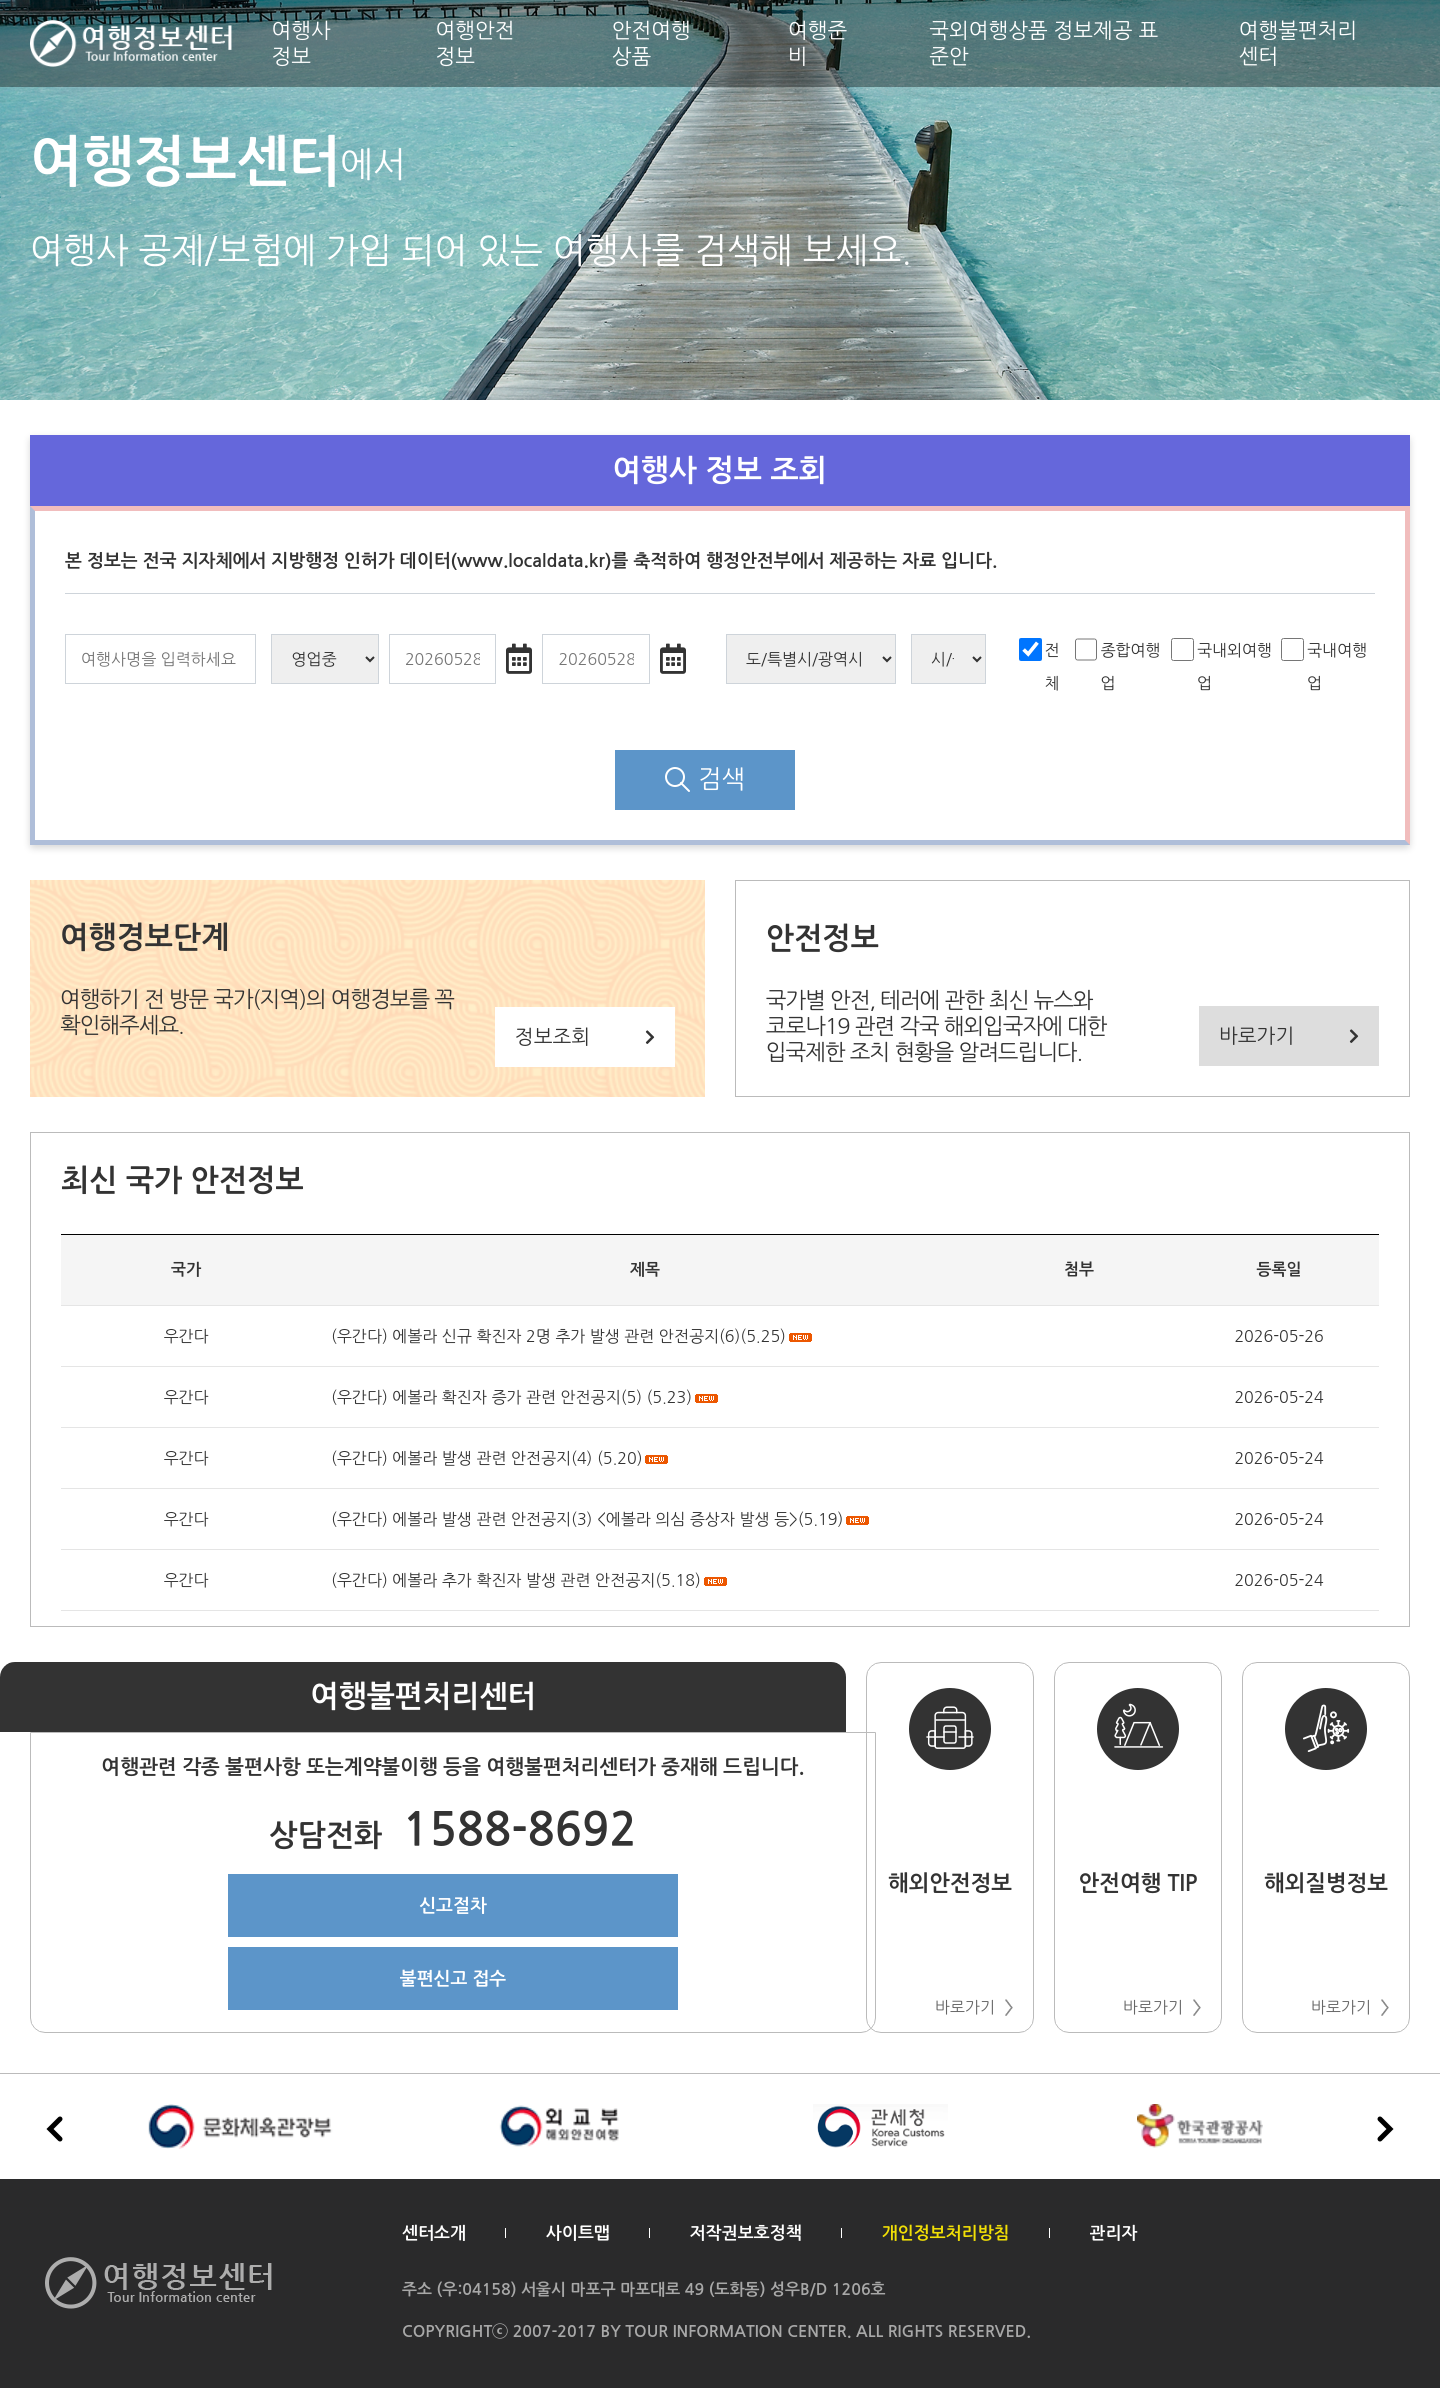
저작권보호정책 (746, 2233)
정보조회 (585, 1037)
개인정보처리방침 (946, 2233)
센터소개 (434, 2233)
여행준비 (817, 43)
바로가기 (1289, 1036)
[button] (1385, 2129)
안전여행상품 (651, 43)
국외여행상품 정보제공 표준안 (1043, 43)
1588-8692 (452, 1836)
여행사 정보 (301, 43)
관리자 (1114, 2233)
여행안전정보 (475, 43)
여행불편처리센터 (1298, 43)
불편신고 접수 (453, 1979)
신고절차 (453, 1906)
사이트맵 (578, 2233)
